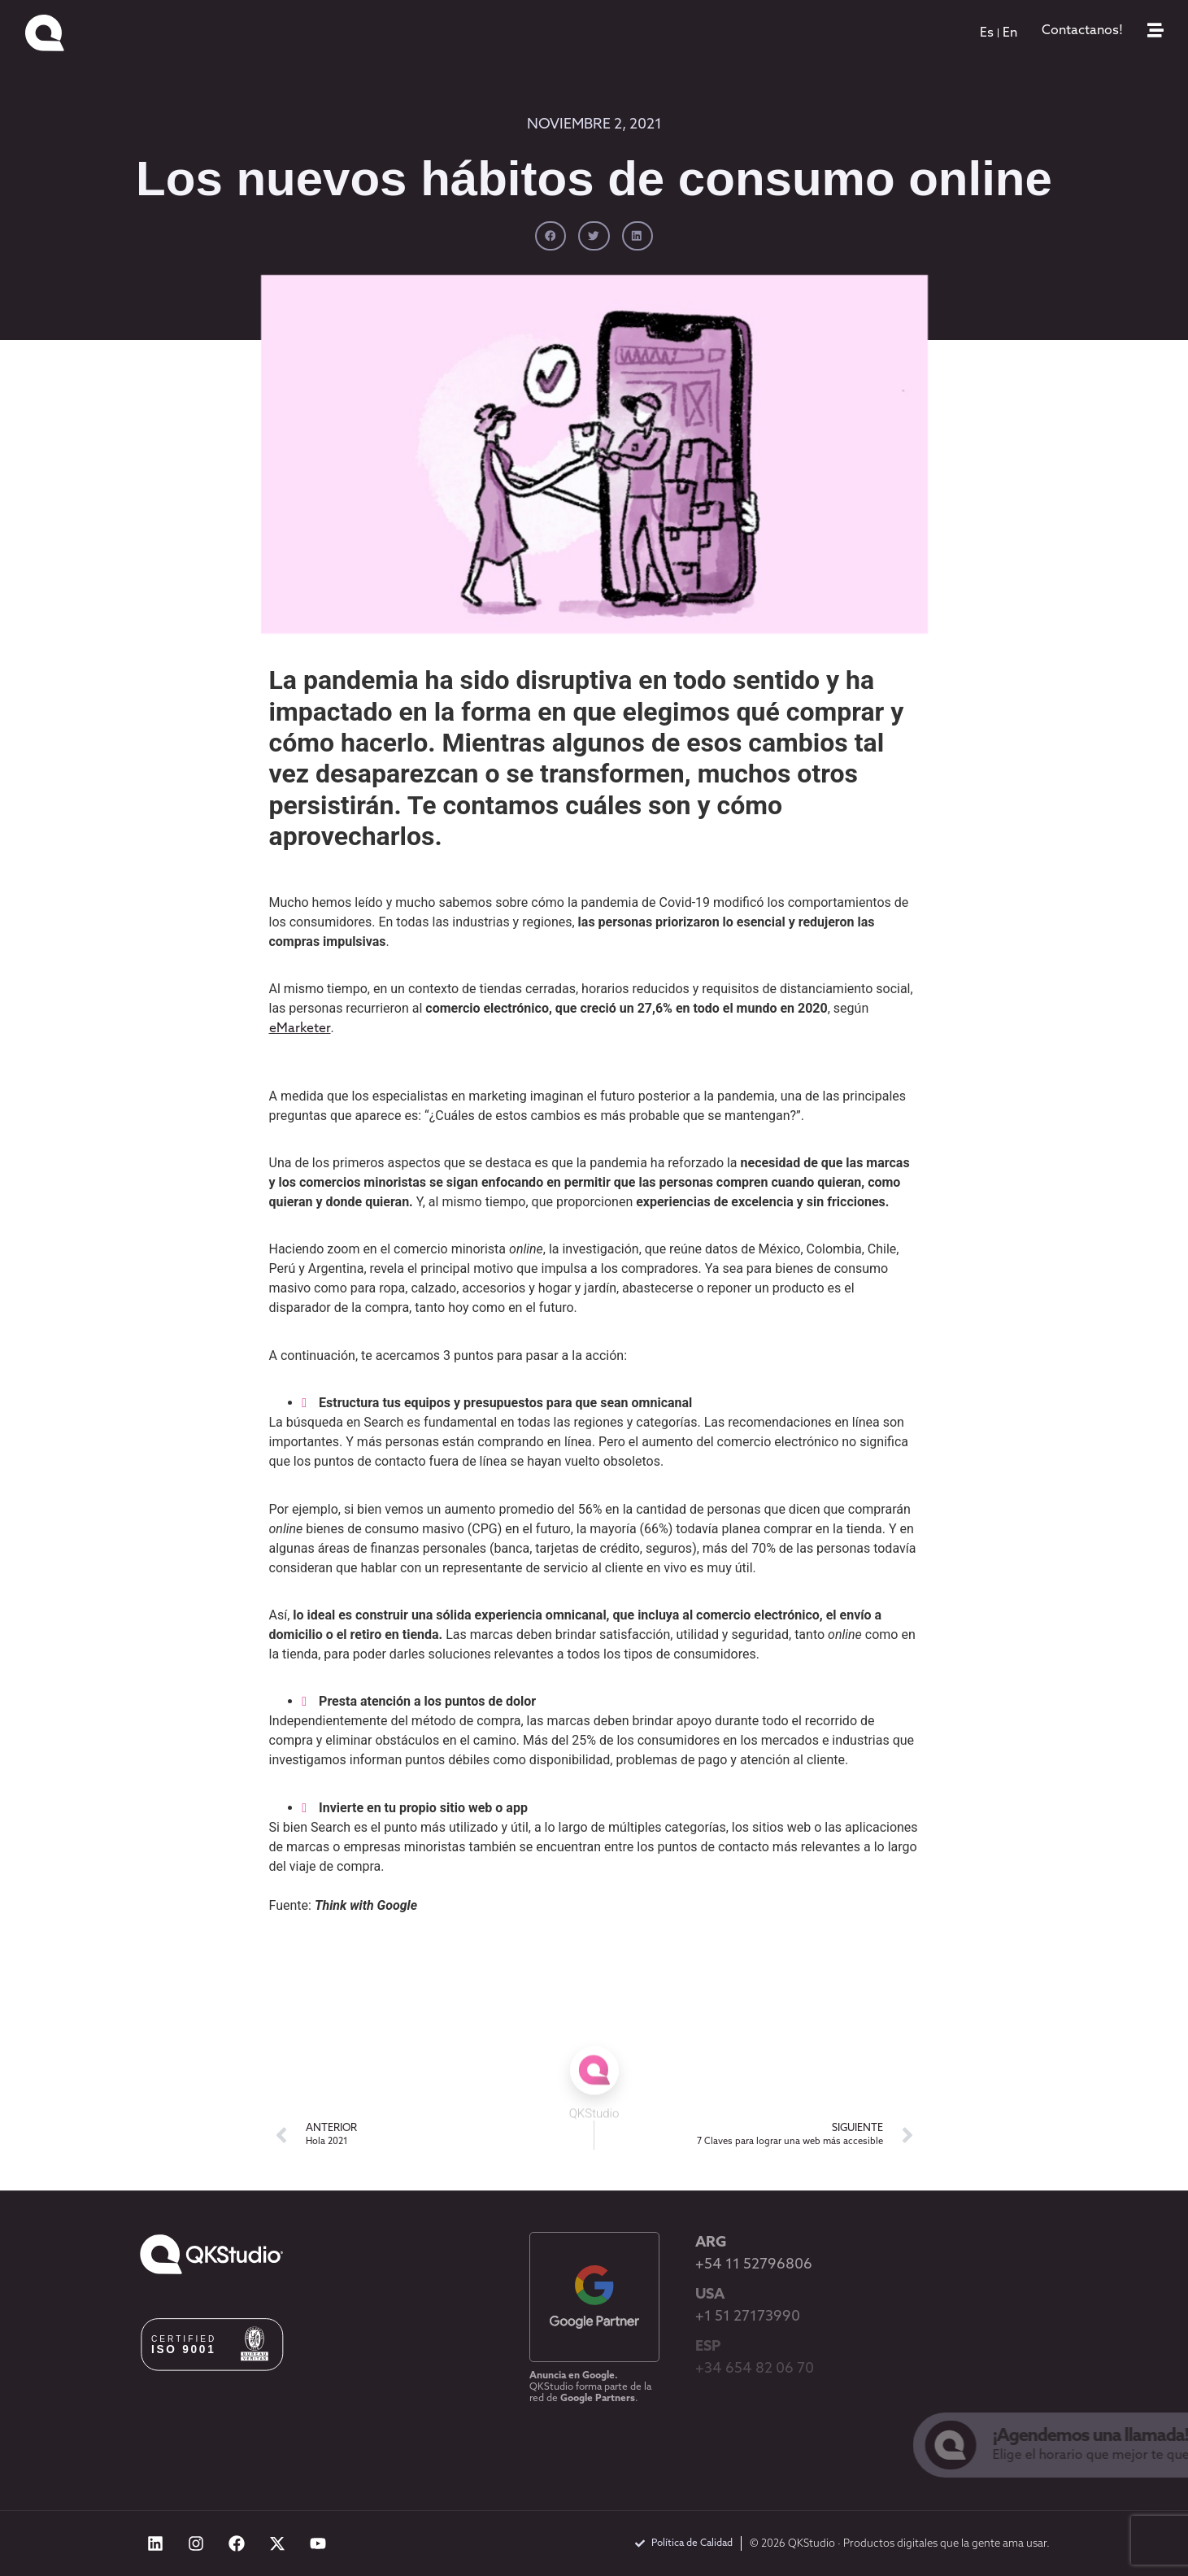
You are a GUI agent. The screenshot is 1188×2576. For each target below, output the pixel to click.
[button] (550, 236)
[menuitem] (987, 33)
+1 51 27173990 (747, 2317)
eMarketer (300, 1028)
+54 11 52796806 (753, 2265)
